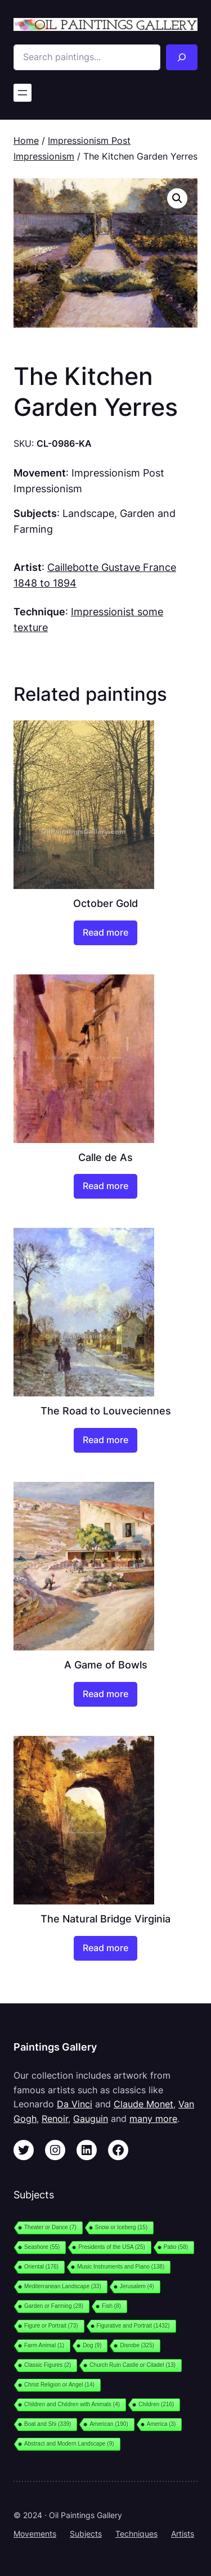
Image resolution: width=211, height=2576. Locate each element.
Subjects (86, 2533)
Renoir (55, 2118)
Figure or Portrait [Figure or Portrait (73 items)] (51, 2326)
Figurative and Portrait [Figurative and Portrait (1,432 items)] (133, 2326)
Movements (35, 2533)
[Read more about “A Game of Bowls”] (105, 1694)
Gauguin (90, 2118)
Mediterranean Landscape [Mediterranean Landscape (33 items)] (62, 2286)
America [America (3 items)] (161, 2424)
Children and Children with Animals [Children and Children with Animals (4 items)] (72, 2404)
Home (26, 140)
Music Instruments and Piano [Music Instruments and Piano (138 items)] (120, 2267)
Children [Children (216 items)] (156, 2404)
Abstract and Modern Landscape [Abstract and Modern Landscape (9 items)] (69, 2444)
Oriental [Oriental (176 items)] (41, 2267)
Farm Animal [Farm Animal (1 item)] (44, 2345)
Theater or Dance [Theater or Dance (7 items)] (50, 2227)
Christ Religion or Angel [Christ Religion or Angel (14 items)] (59, 2385)
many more (153, 2118)
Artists (182, 2533)
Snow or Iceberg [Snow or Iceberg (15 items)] (121, 2227)
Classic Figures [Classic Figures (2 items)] (47, 2365)
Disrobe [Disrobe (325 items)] (137, 2345)
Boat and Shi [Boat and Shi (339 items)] (47, 2424)
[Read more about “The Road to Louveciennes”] (105, 1440)
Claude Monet (143, 2104)
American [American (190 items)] (108, 2424)
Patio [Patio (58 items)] (176, 2247)
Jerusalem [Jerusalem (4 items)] (137, 2286)
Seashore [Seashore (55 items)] (42, 2247)
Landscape (88, 513)
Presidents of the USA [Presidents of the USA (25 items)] (111, 2247)
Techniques (136, 2533)
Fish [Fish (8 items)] (111, 2306)
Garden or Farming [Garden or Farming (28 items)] (53, 2306)
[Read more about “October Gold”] (105, 932)
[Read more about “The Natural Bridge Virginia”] (105, 1948)
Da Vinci (74, 2104)
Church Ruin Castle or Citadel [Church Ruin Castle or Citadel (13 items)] (132, 2365)
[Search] (181, 57)
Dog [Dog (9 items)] (92, 2345)
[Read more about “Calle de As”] (105, 1186)
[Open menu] (23, 93)
